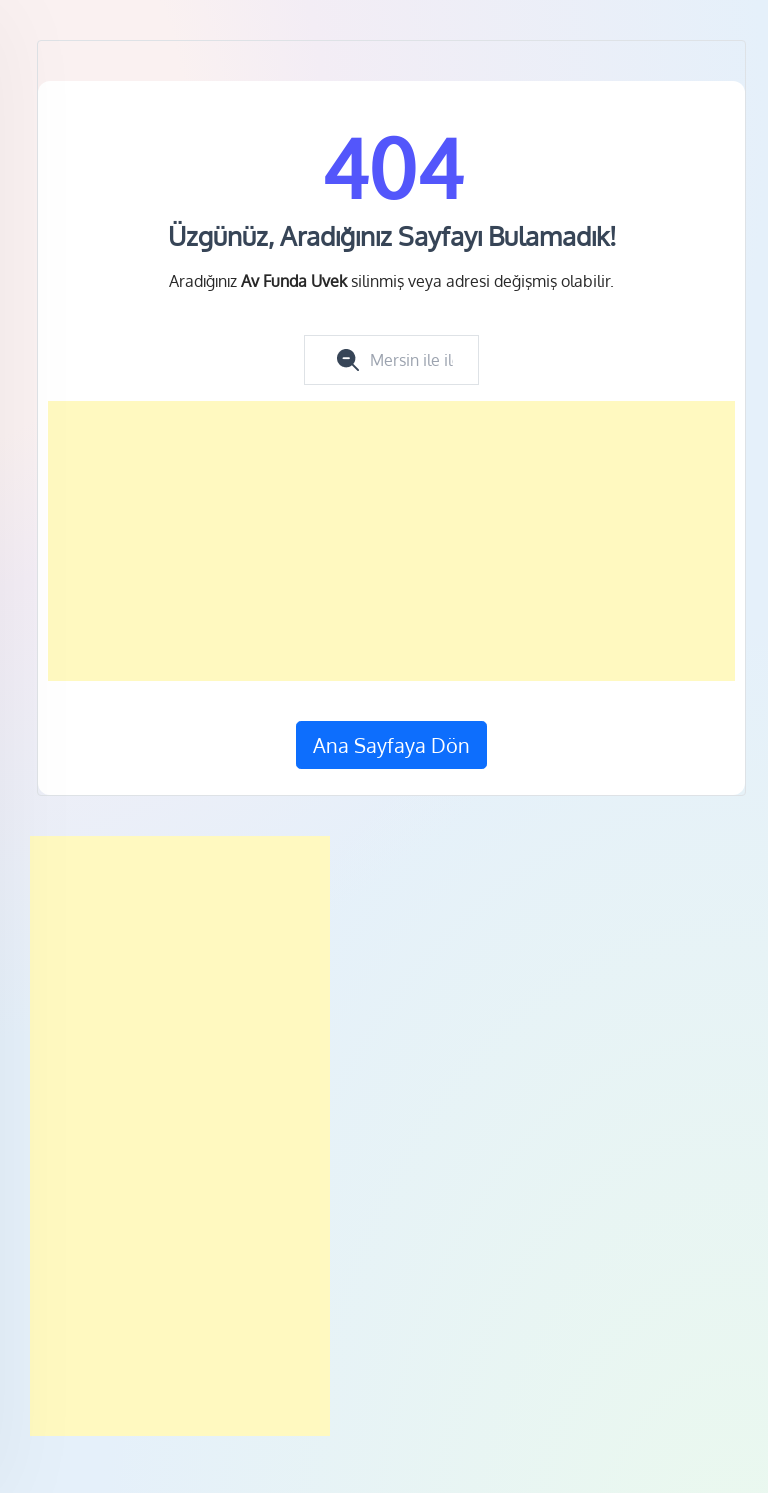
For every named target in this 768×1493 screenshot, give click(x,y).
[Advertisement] (391, 541)
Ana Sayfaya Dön (391, 745)
